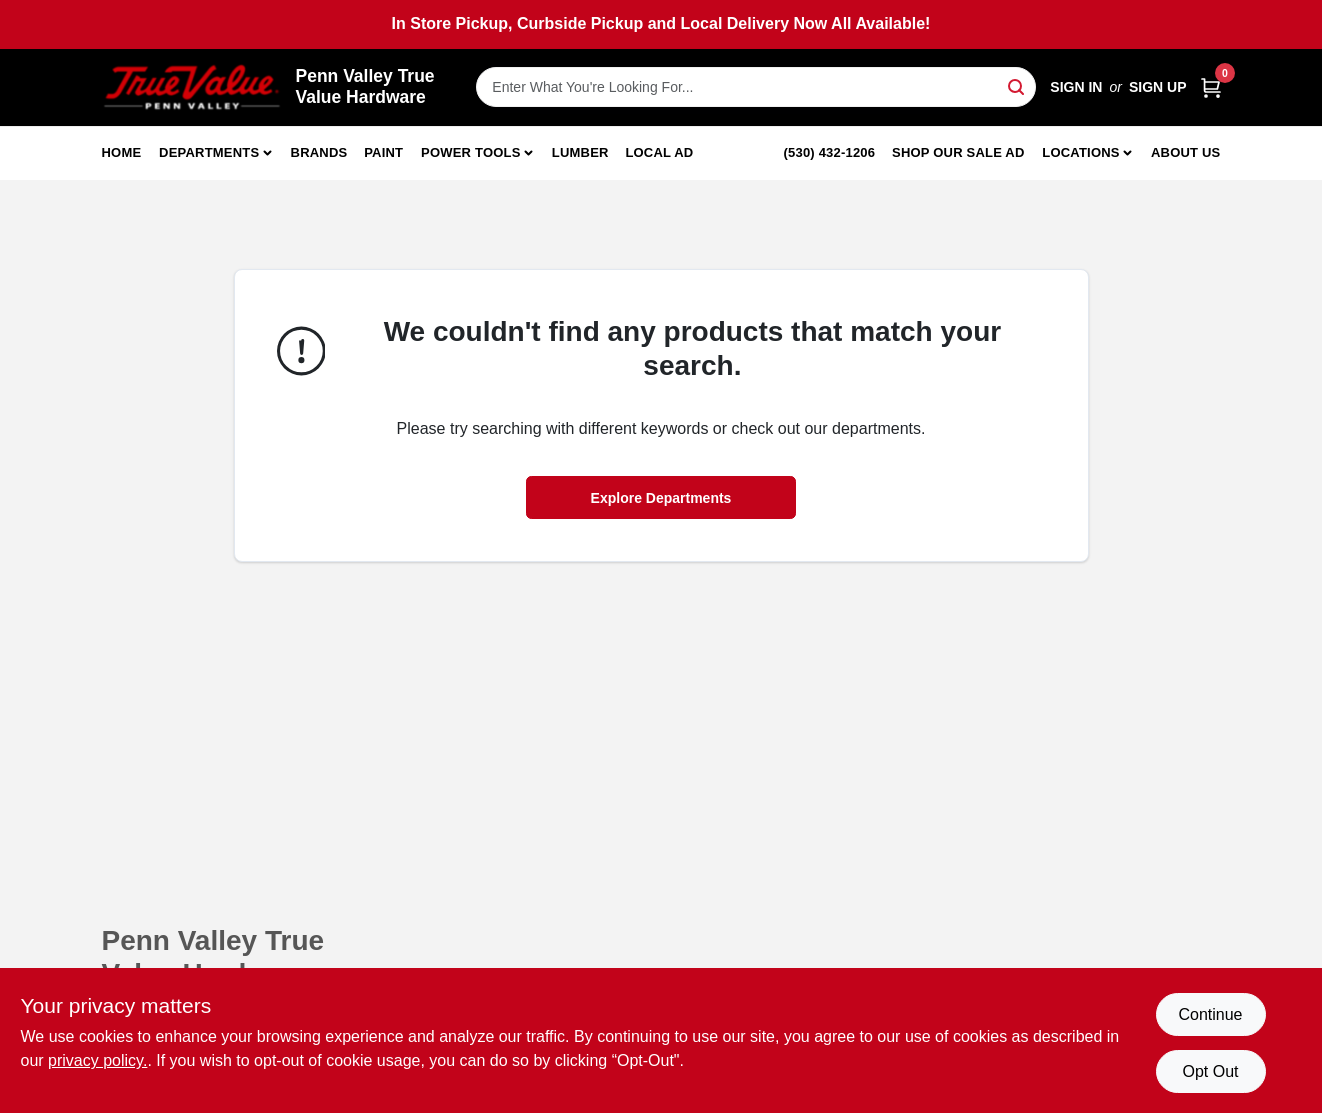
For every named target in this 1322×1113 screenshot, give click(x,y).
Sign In (1076, 87)
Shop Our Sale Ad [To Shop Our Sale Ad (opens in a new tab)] (958, 152)
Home (122, 152)
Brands (319, 152)
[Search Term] (756, 87)
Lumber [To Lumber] (580, 152)
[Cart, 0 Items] (1211, 87)
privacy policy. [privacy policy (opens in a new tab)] (97, 1060)
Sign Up (1158, 87)
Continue (1210, 1014)
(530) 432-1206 (830, 152)
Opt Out (1210, 1071)
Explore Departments (661, 498)
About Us (1186, 152)
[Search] (1017, 85)
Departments (209, 152)
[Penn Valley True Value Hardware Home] (192, 87)
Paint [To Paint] (383, 152)
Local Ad (659, 152)
